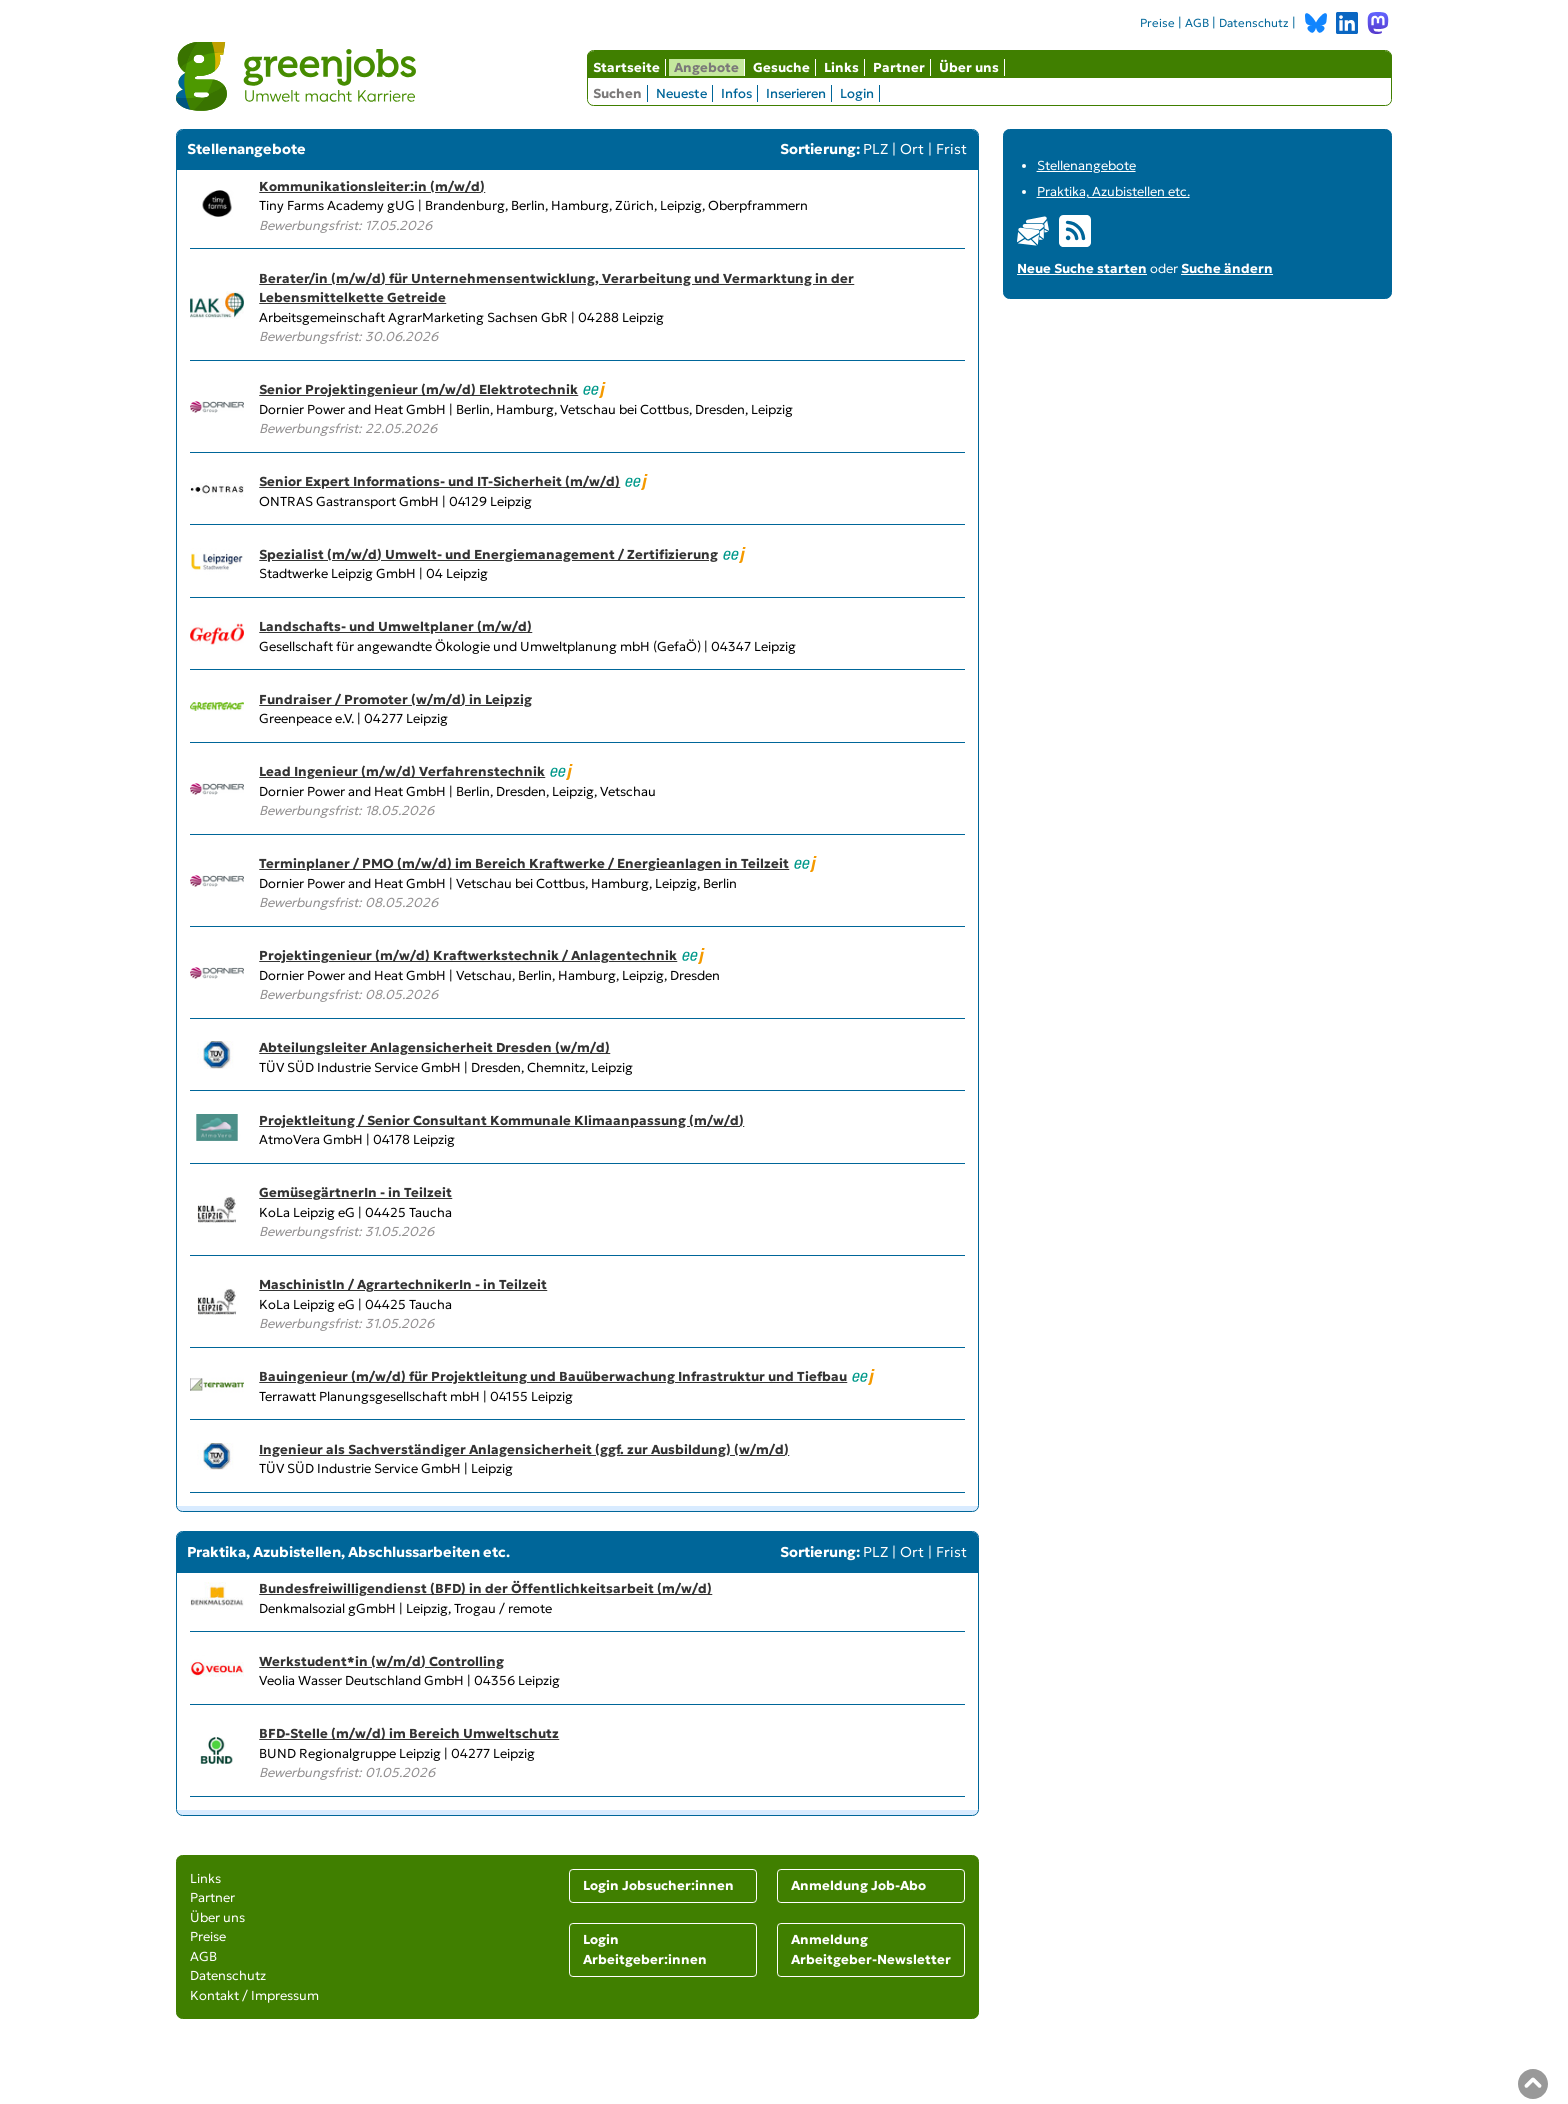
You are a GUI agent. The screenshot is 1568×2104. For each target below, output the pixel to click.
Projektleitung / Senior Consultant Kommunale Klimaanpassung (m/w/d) (501, 1120)
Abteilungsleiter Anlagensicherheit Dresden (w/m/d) (434, 1047)
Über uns (969, 67)
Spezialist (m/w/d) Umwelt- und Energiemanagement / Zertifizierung (488, 554)
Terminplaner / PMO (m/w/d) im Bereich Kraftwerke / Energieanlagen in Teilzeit (524, 863)
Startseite (626, 67)
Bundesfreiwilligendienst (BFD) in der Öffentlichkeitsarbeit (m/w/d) (485, 1588)
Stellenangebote (1086, 165)
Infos (736, 93)
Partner (899, 67)
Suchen (617, 93)
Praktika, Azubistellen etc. (1113, 191)
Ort (912, 149)
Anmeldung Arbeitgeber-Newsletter (871, 1949)
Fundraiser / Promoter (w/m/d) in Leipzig (395, 699)
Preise (1157, 23)
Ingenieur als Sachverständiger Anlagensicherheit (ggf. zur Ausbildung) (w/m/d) (524, 1449)
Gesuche (781, 67)
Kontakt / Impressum (254, 1995)
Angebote (706, 67)
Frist (951, 149)
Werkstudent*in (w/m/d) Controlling (381, 1661)
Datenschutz (1254, 23)
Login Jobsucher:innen (658, 1885)
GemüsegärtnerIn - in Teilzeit (355, 1192)
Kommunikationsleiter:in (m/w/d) (372, 186)
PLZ (875, 149)
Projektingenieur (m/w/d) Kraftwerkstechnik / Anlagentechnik (468, 955)
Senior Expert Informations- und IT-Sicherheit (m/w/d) (439, 481)
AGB (1197, 23)
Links (841, 67)
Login (857, 93)
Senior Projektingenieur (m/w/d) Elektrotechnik (418, 389)
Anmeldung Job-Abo (858, 1885)
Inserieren (796, 93)
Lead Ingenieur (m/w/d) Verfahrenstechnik (402, 771)
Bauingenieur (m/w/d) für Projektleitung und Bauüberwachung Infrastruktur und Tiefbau (553, 1376)
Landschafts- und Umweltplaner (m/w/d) (395, 626)
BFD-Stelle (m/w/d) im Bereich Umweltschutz (409, 1733)
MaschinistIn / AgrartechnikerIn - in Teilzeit (403, 1284)
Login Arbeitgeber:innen (645, 1949)
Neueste (681, 93)
